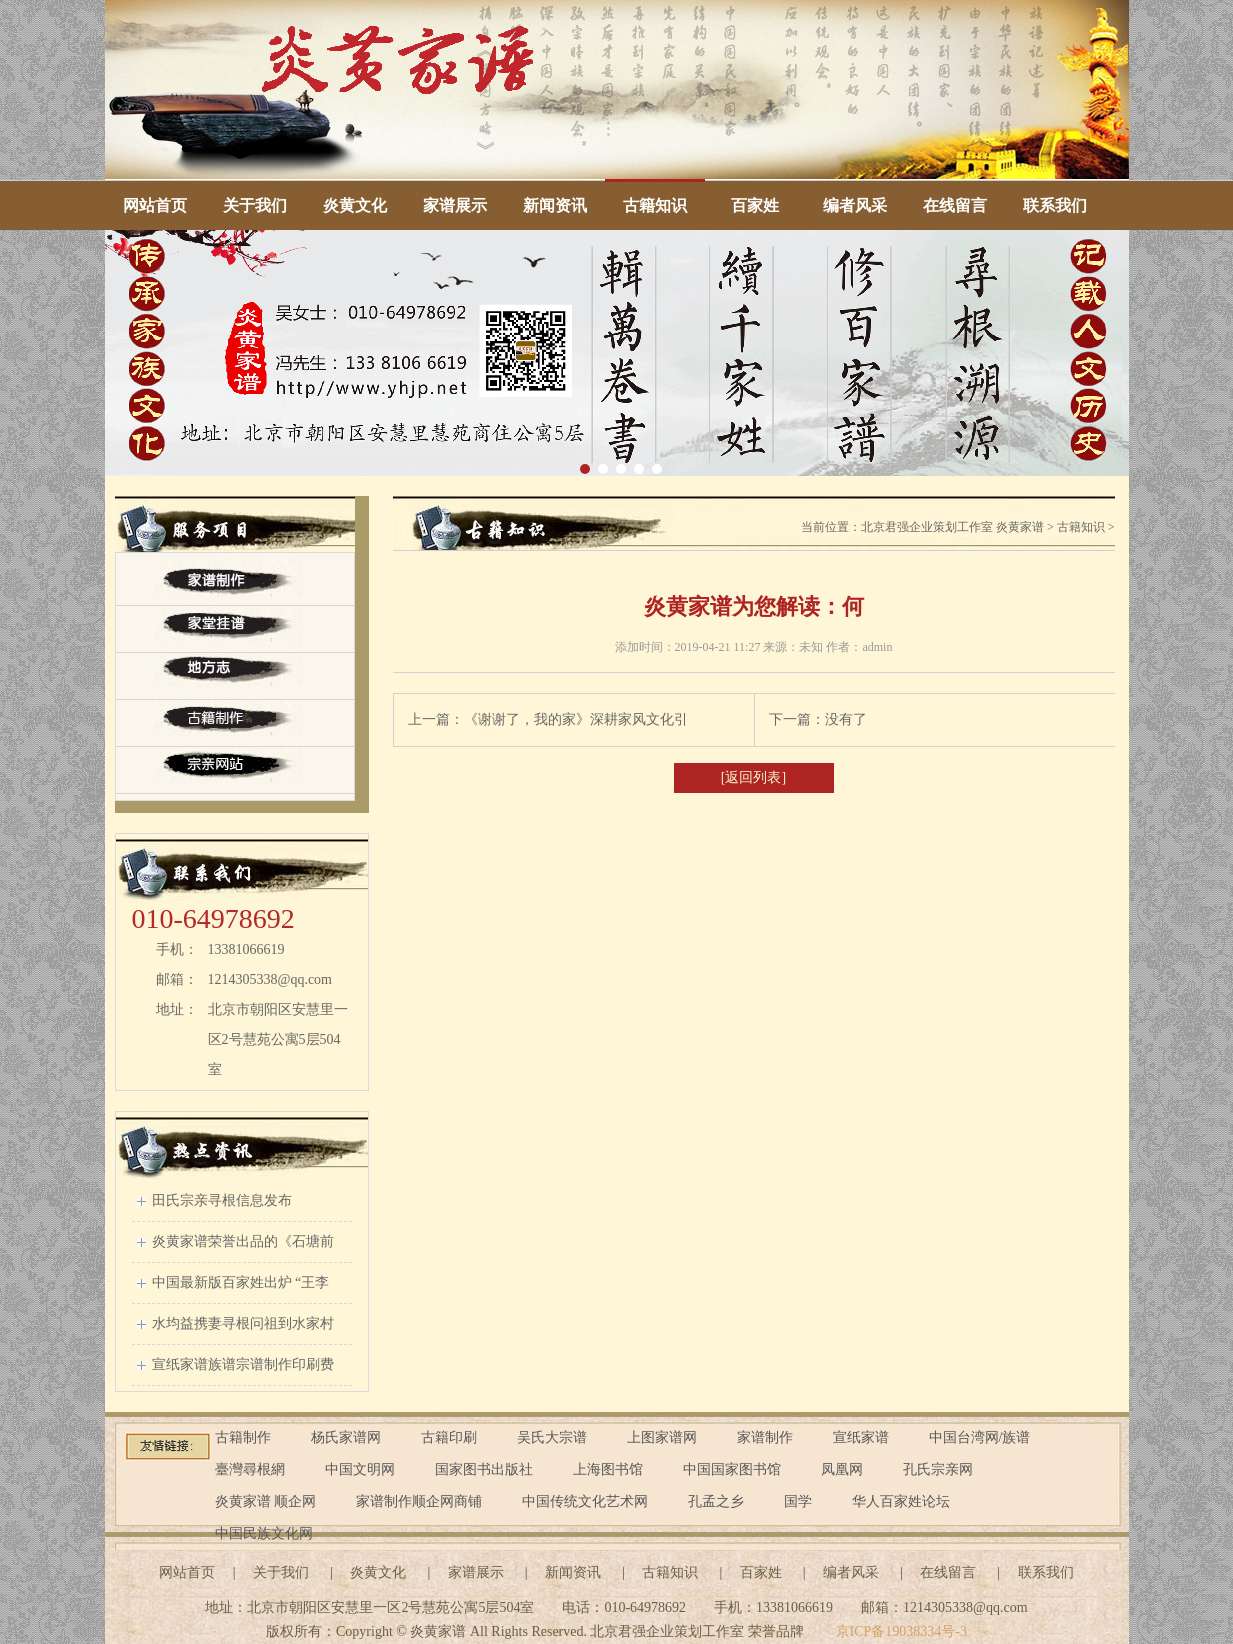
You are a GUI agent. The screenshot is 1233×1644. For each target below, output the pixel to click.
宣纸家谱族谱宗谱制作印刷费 (243, 1364)
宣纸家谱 (861, 1437)
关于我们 (255, 205)
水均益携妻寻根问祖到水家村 (243, 1323)
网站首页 (155, 205)
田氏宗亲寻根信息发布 (222, 1200)
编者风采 (855, 205)
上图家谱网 (662, 1437)
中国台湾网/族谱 (980, 1437)
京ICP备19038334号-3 (901, 1631)
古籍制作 (243, 1437)
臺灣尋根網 (250, 1469)
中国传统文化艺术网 (585, 1501)
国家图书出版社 (484, 1469)
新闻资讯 (555, 205)
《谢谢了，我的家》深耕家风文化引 (576, 719)
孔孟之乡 (716, 1501)
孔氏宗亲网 (938, 1469)
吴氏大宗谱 (552, 1437)
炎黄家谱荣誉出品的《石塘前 (243, 1241)
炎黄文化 (355, 205)
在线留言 (955, 205)
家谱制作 (765, 1437)
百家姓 (755, 205)
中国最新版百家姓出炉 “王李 (241, 1282)
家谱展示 (455, 205)
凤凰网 (842, 1469)
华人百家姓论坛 (901, 1501)
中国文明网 (360, 1469)
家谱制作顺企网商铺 (419, 1501)
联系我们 (1055, 205)
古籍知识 (655, 205)
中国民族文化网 (264, 1533)
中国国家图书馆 (732, 1469)
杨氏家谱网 (346, 1437)
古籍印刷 (449, 1437)
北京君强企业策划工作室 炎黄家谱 (952, 527)
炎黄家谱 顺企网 (266, 1501)
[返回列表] (753, 777)
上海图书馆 (608, 1469)
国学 (798, 1501)
